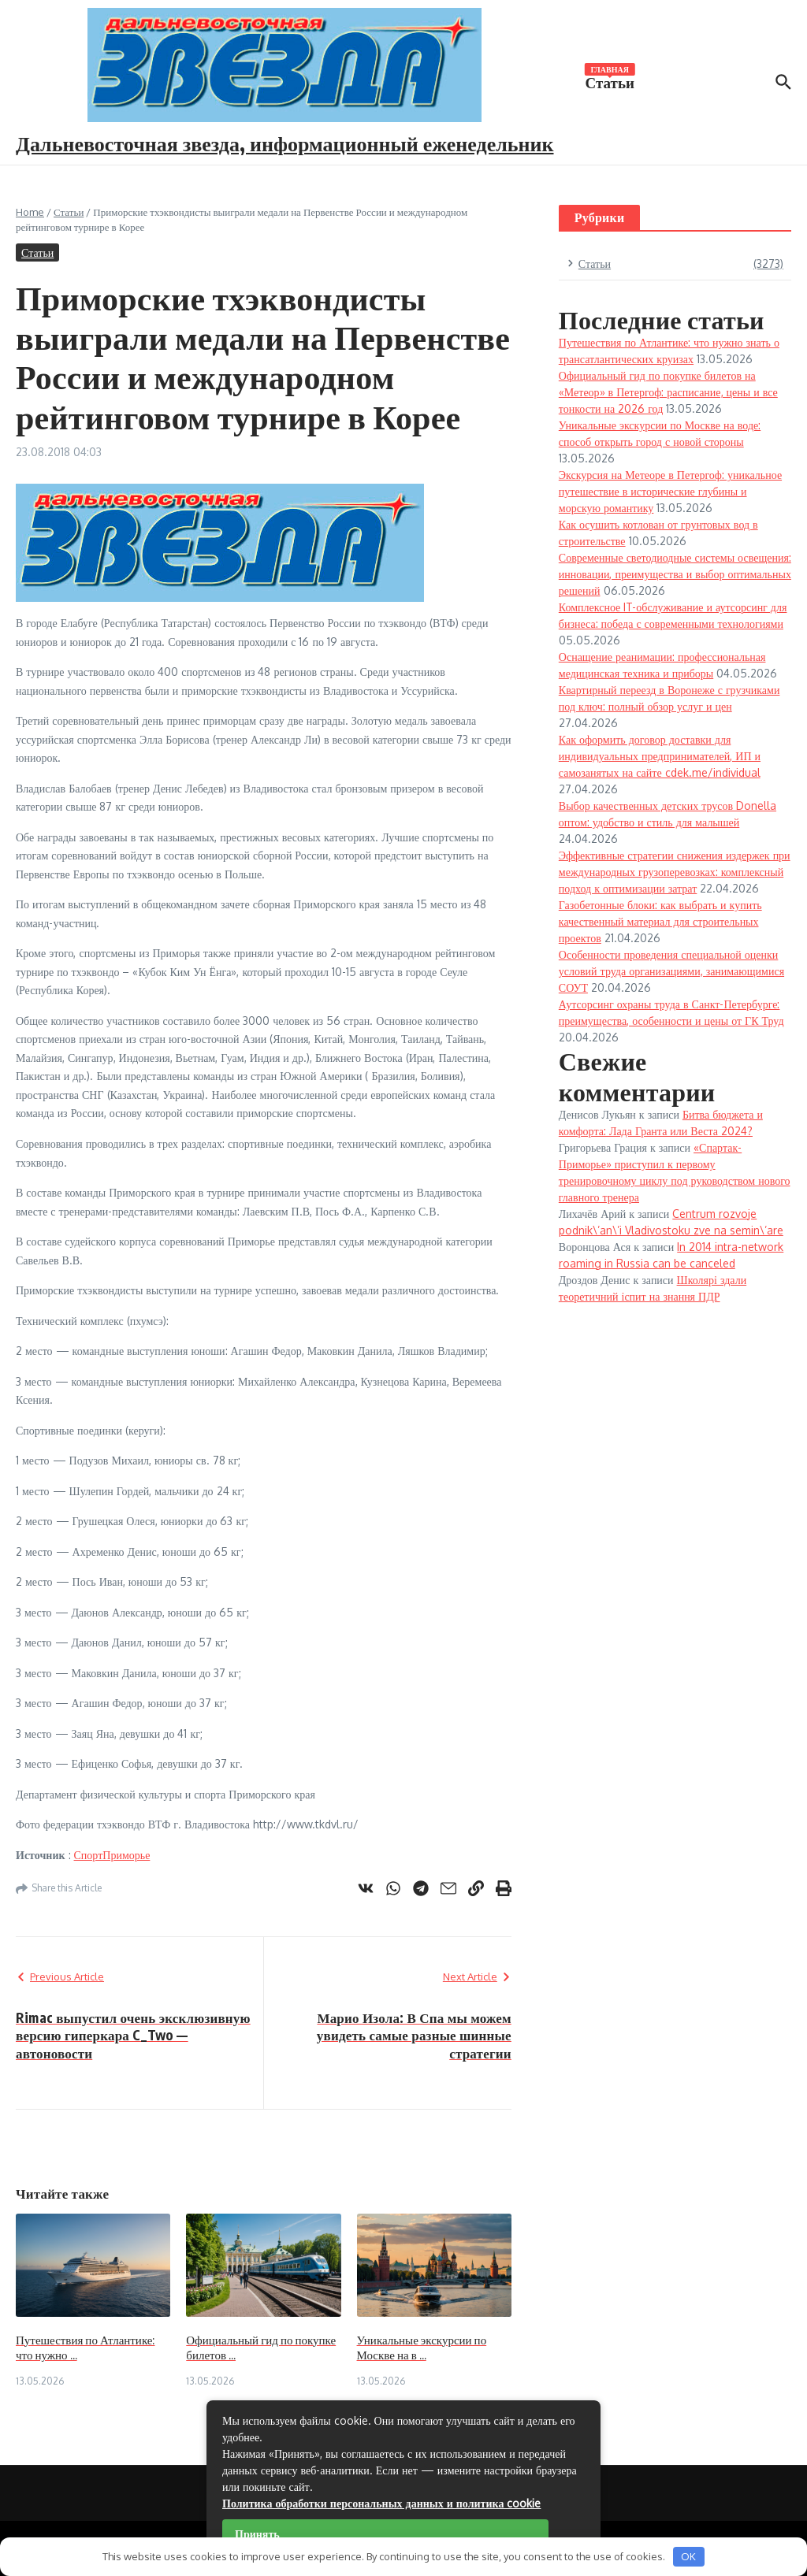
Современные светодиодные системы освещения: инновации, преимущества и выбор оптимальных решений (675, 574)
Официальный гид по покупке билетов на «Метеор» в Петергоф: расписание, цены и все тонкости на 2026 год (668, 392)
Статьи (610, 81)
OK (688, 2556)
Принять (257, 2534)
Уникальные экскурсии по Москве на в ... (422, 2348)
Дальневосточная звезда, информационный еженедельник (285, 143)
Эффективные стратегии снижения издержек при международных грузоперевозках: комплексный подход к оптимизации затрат (674, 871)
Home (30, 212)
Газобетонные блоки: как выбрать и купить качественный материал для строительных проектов (660, 921)
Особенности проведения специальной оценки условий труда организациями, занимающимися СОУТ (671, 971)
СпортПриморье (112, 1854)
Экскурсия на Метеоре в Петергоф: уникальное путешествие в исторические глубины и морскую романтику (670, 491)
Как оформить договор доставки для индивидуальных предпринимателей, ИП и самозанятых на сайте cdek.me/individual (660, 756)
